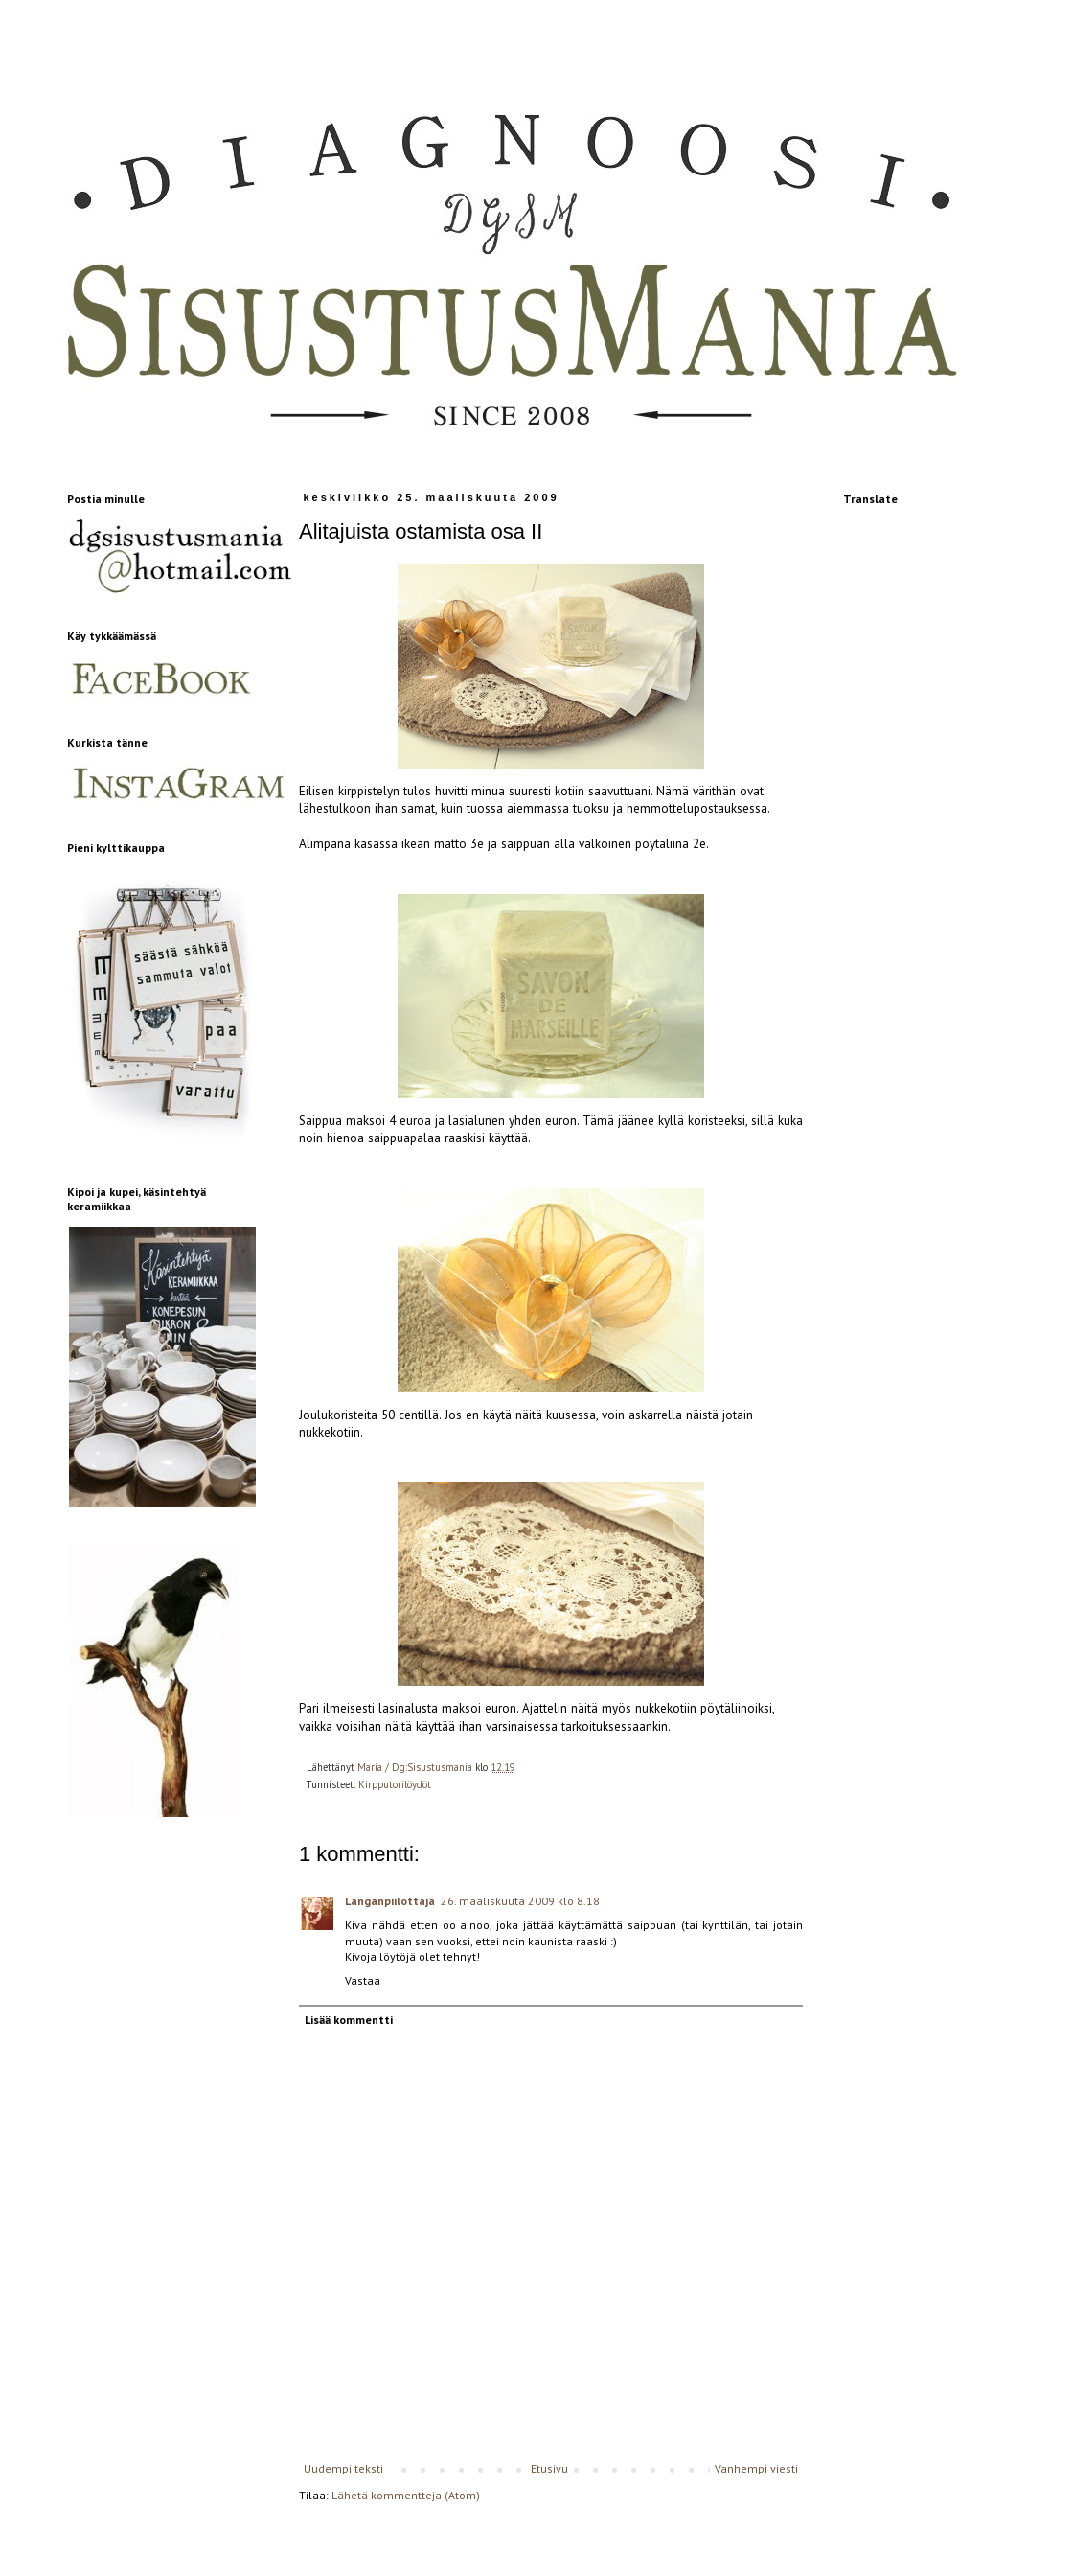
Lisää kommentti (349, 2019)
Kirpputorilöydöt (394, 1784)
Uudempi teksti (343, 2468)
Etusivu (549, 2468)
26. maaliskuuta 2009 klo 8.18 (520, 1901)
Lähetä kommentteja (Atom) (405, 2495)
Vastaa (362, 1980)
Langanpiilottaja (390, 1901)
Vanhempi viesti (756, 2468)
